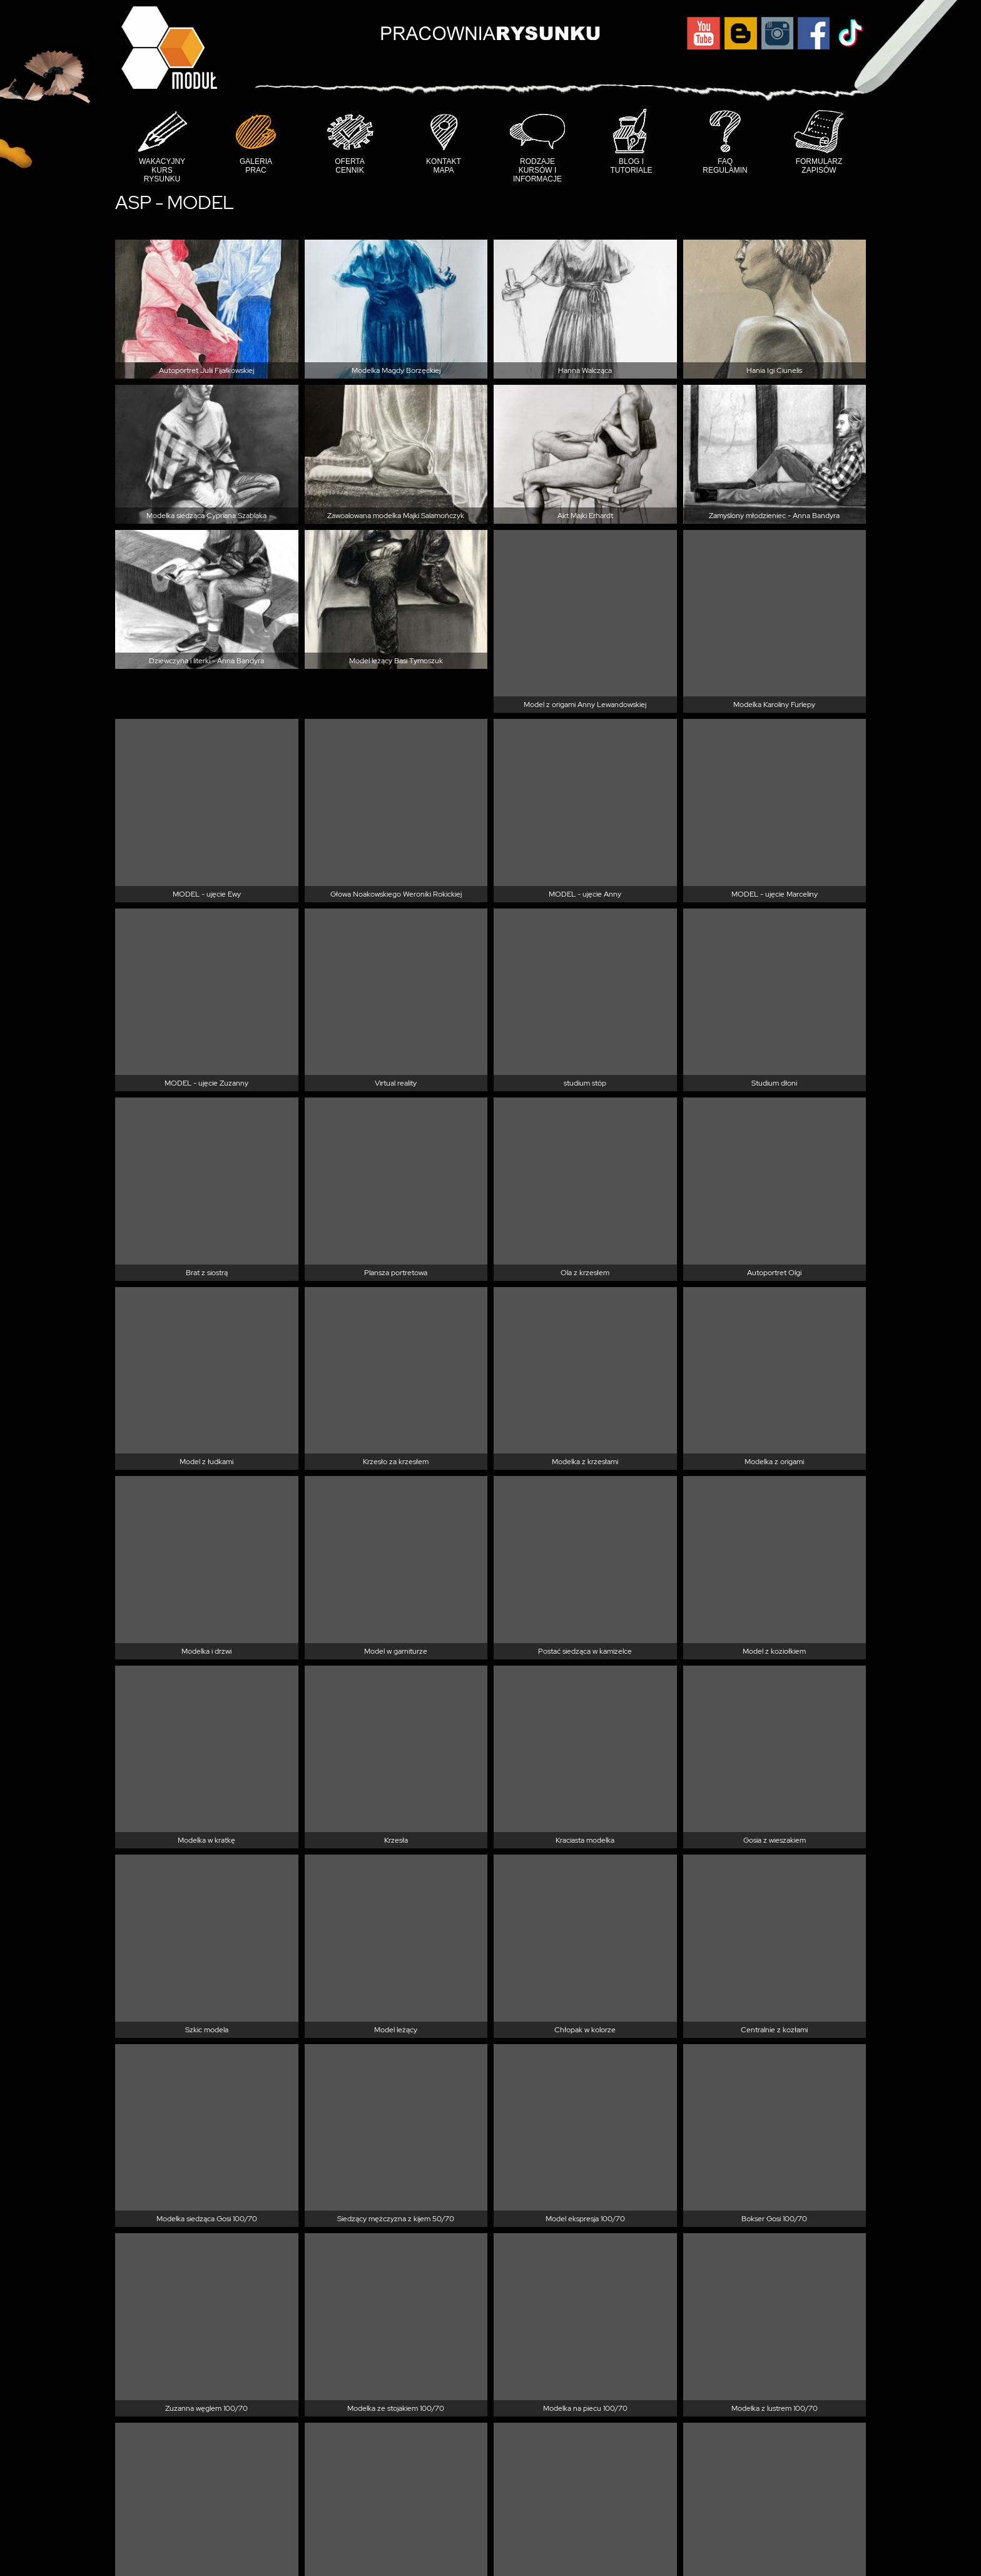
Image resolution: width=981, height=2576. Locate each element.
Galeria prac (256, 166)
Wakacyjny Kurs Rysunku (162, 170)
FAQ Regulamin (725, 166)
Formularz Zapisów (819, 166)
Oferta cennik (350, 166)
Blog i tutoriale (631, 166)
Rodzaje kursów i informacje (537, 170)
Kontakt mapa (443, 166)
